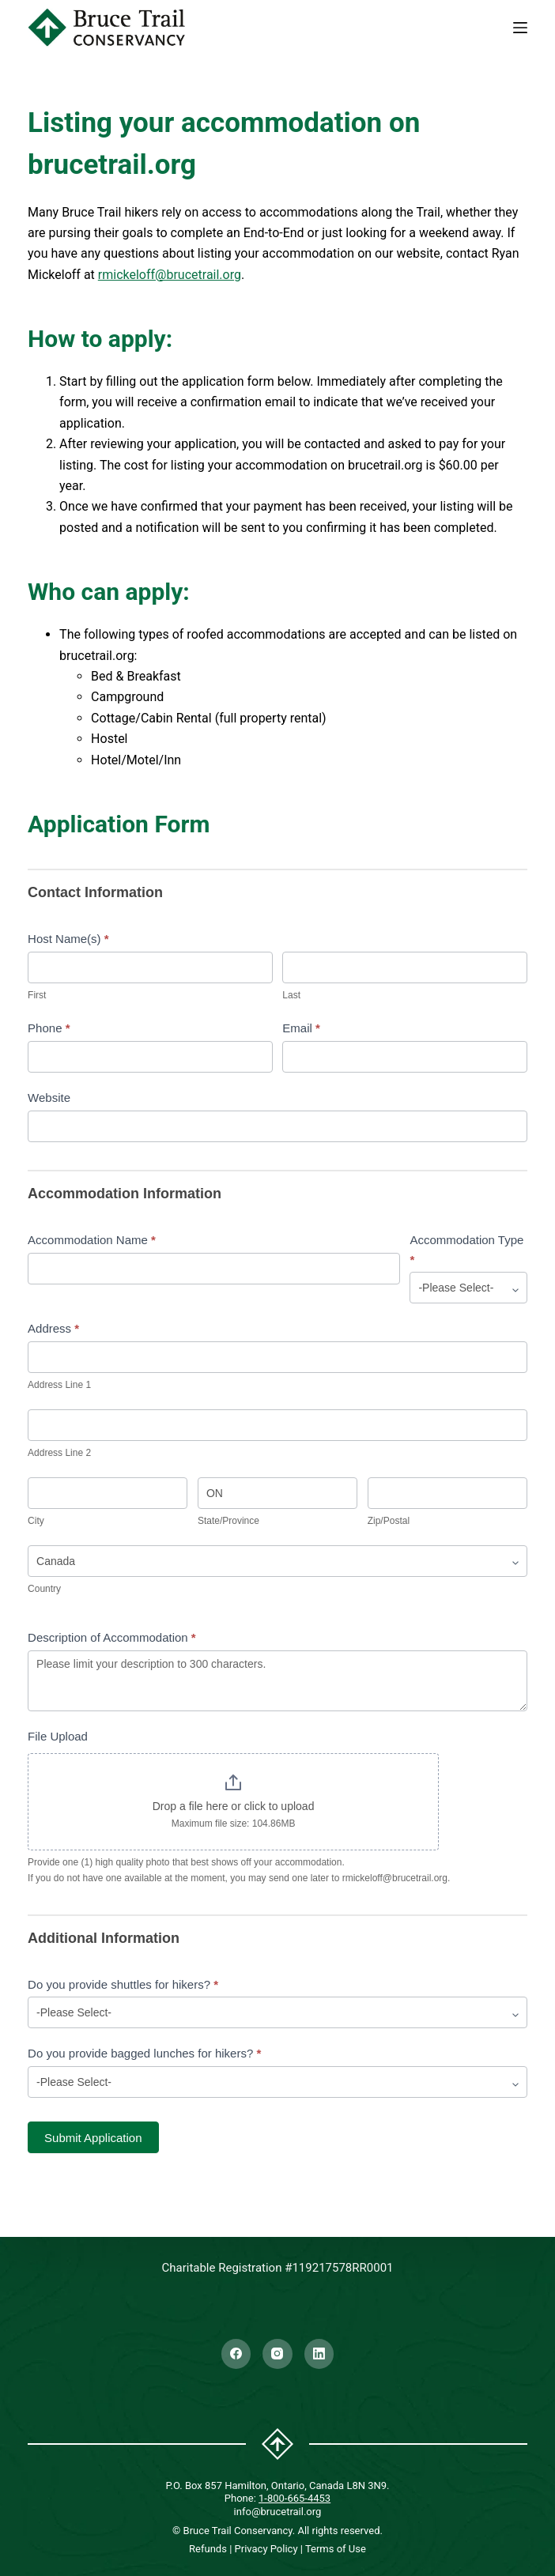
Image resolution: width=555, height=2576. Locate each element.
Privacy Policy (266, 2549)
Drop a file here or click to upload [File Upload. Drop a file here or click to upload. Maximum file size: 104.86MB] (234, 1806)
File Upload (58, 1736)
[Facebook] (236, 2354)
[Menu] (520, 28)
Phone (49, 1028)
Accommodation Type (466, 1249)
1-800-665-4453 (294, 2498)
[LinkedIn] (319, 2354)
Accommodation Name (92, 1240)
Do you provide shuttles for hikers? (123, 1984)
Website (49, 1097)
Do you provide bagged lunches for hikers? (144, 2053)
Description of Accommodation (112, 1637)
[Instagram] (277, 2354)
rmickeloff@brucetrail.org (169, 274)
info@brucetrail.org (278, 2512)
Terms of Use (335, 2549)
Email (301, 1028)
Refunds (208, 2549)
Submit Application (93, 2137)
